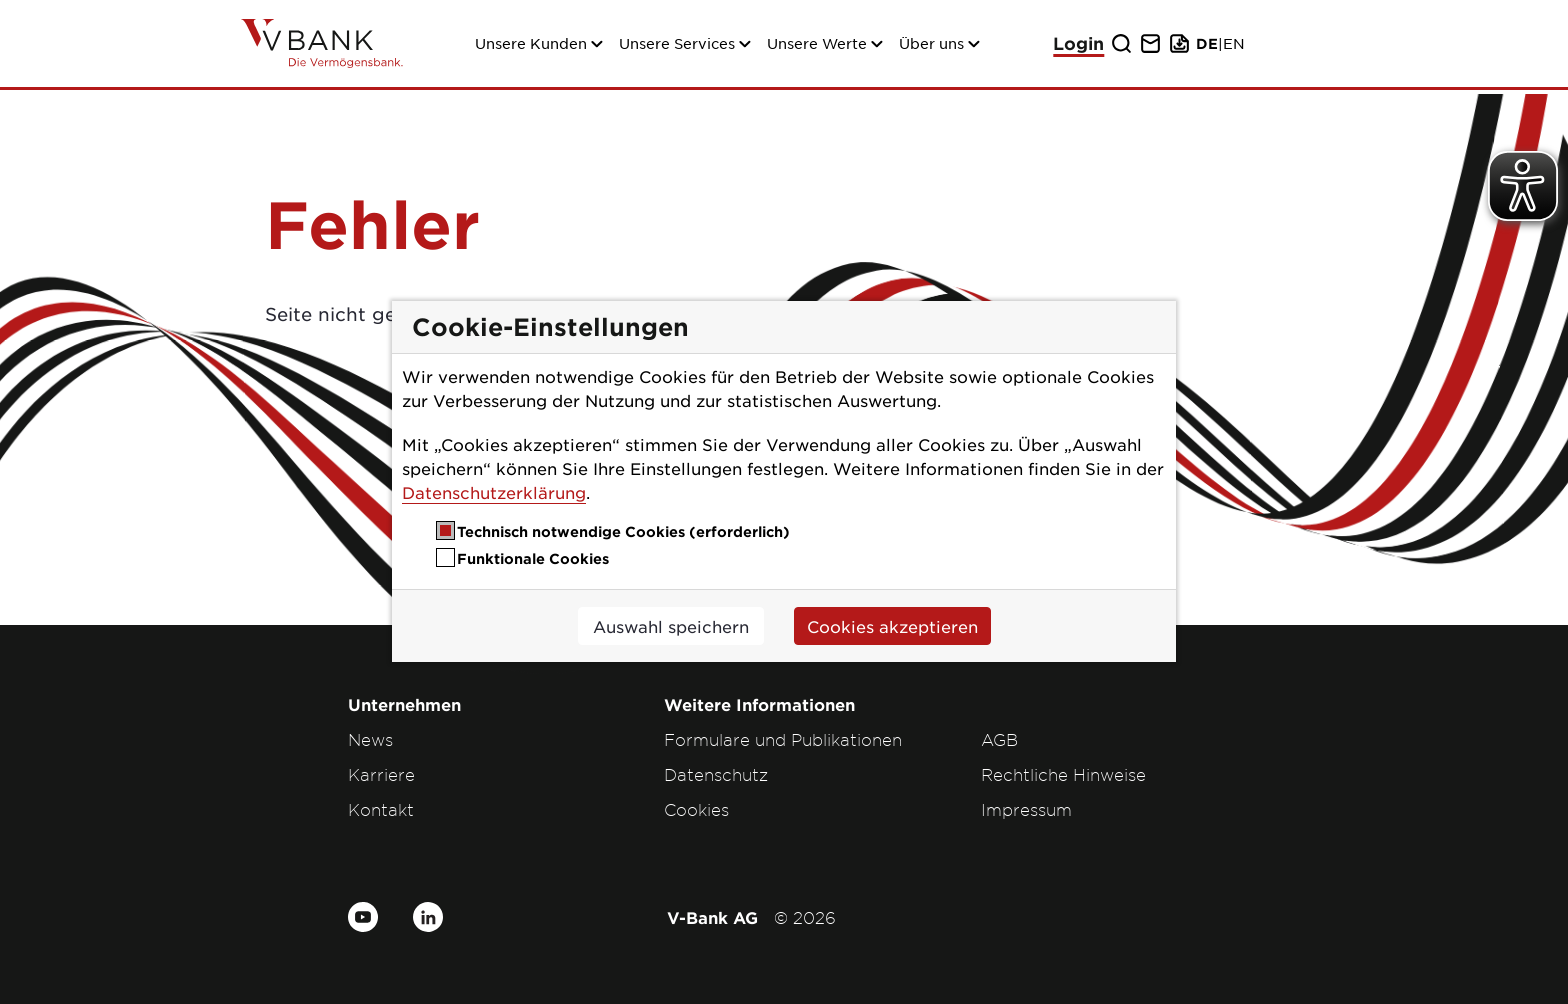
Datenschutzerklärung (494, 492)
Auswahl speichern (671, 626)
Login (1078, 43)
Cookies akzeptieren (892, 626)
